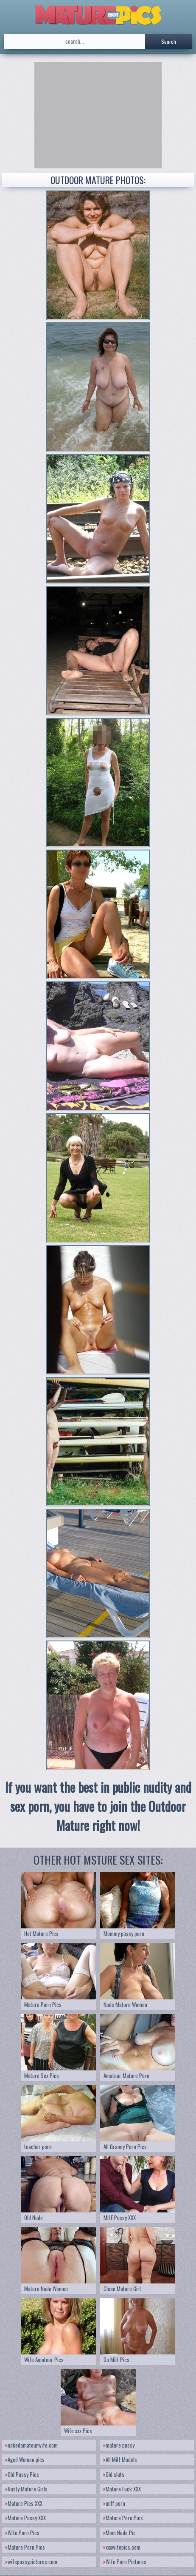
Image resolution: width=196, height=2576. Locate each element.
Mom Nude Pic (120, 2532)
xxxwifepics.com (122, 2547)
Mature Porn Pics (123, 2517)
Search (168, 41)
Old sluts (114, 2474)
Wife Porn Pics (22, 2532)
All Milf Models (120, 2459)
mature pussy (119, 2445)
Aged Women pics (25, 2459)
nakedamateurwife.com (32, 2445)
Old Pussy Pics (22, 2474)
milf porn (114, 2503)
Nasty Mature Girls (27, 2489)
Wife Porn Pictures (125, 2561)
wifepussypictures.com (31, 2561)
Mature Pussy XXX (26, 2517)
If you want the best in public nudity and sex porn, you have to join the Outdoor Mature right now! (98, 1806)
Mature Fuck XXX (122, 2489)
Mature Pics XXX (24, 2503)
